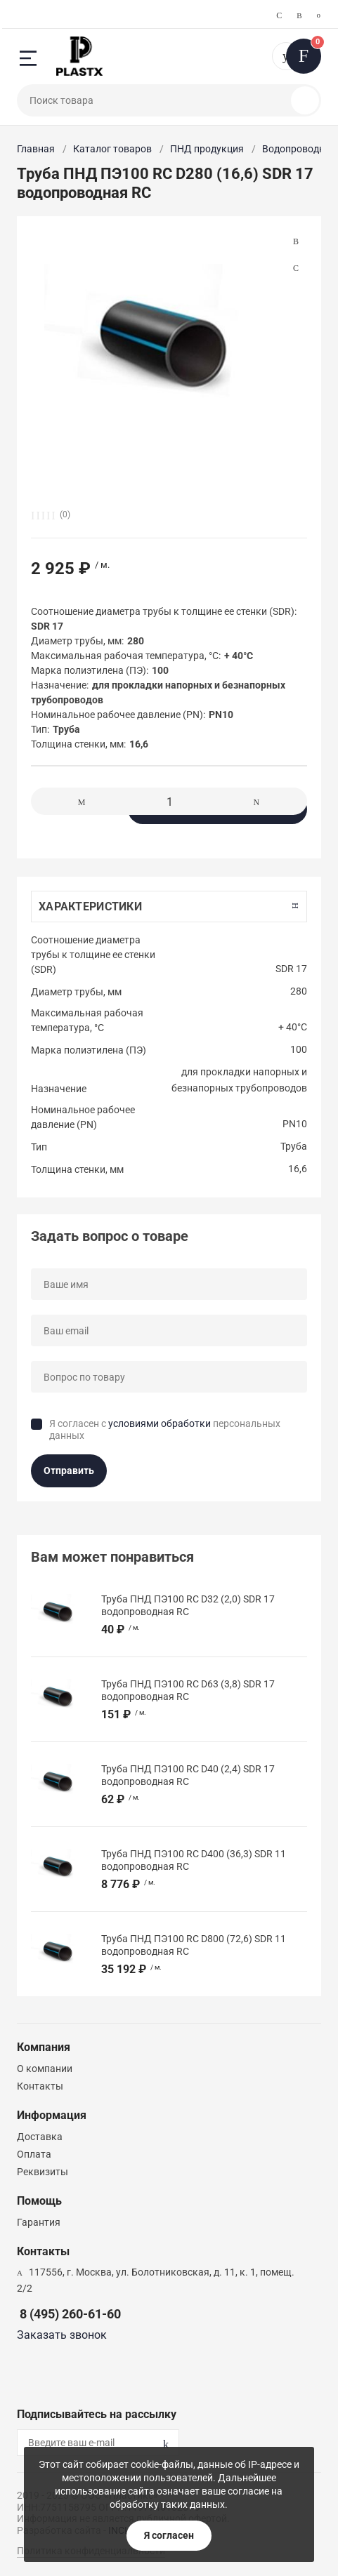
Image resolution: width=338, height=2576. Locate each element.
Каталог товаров (112, 148)
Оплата (34, 2154)
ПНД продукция (207, 148)
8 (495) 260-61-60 (70, 2313)
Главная (36, 148)
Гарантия (38, 2222)
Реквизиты (42, 2171)
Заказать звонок (62, 2335)
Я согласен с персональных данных (164, 1430)
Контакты (40, 2086)
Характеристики (90, 906)
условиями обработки (159, 1423)
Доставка (40, 2136)
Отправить (69, 1470)
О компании (44, 2068)
